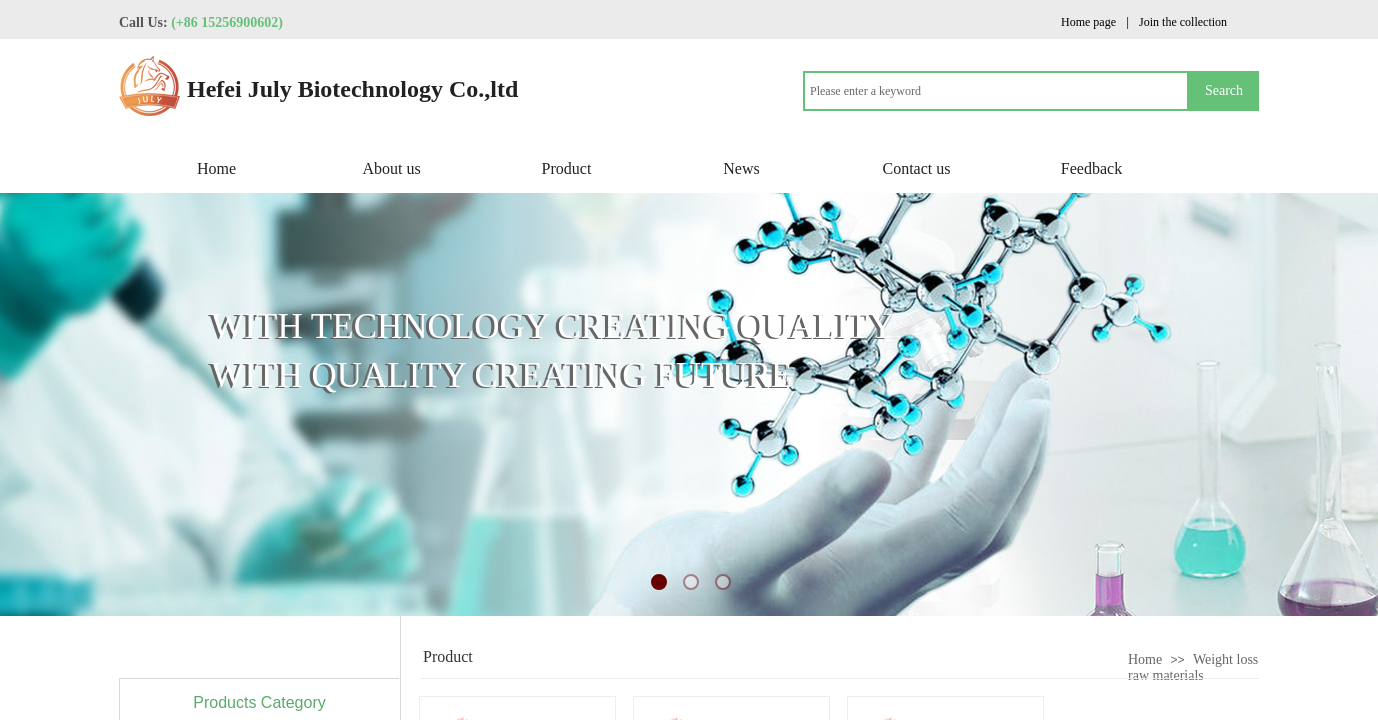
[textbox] (996, 91)
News (741, 168)
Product (567, 168)
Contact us (917, 168)
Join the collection (1183, 22)
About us (391, 168)
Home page (1088, 22)
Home (216, 168)
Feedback (1091, 168)
